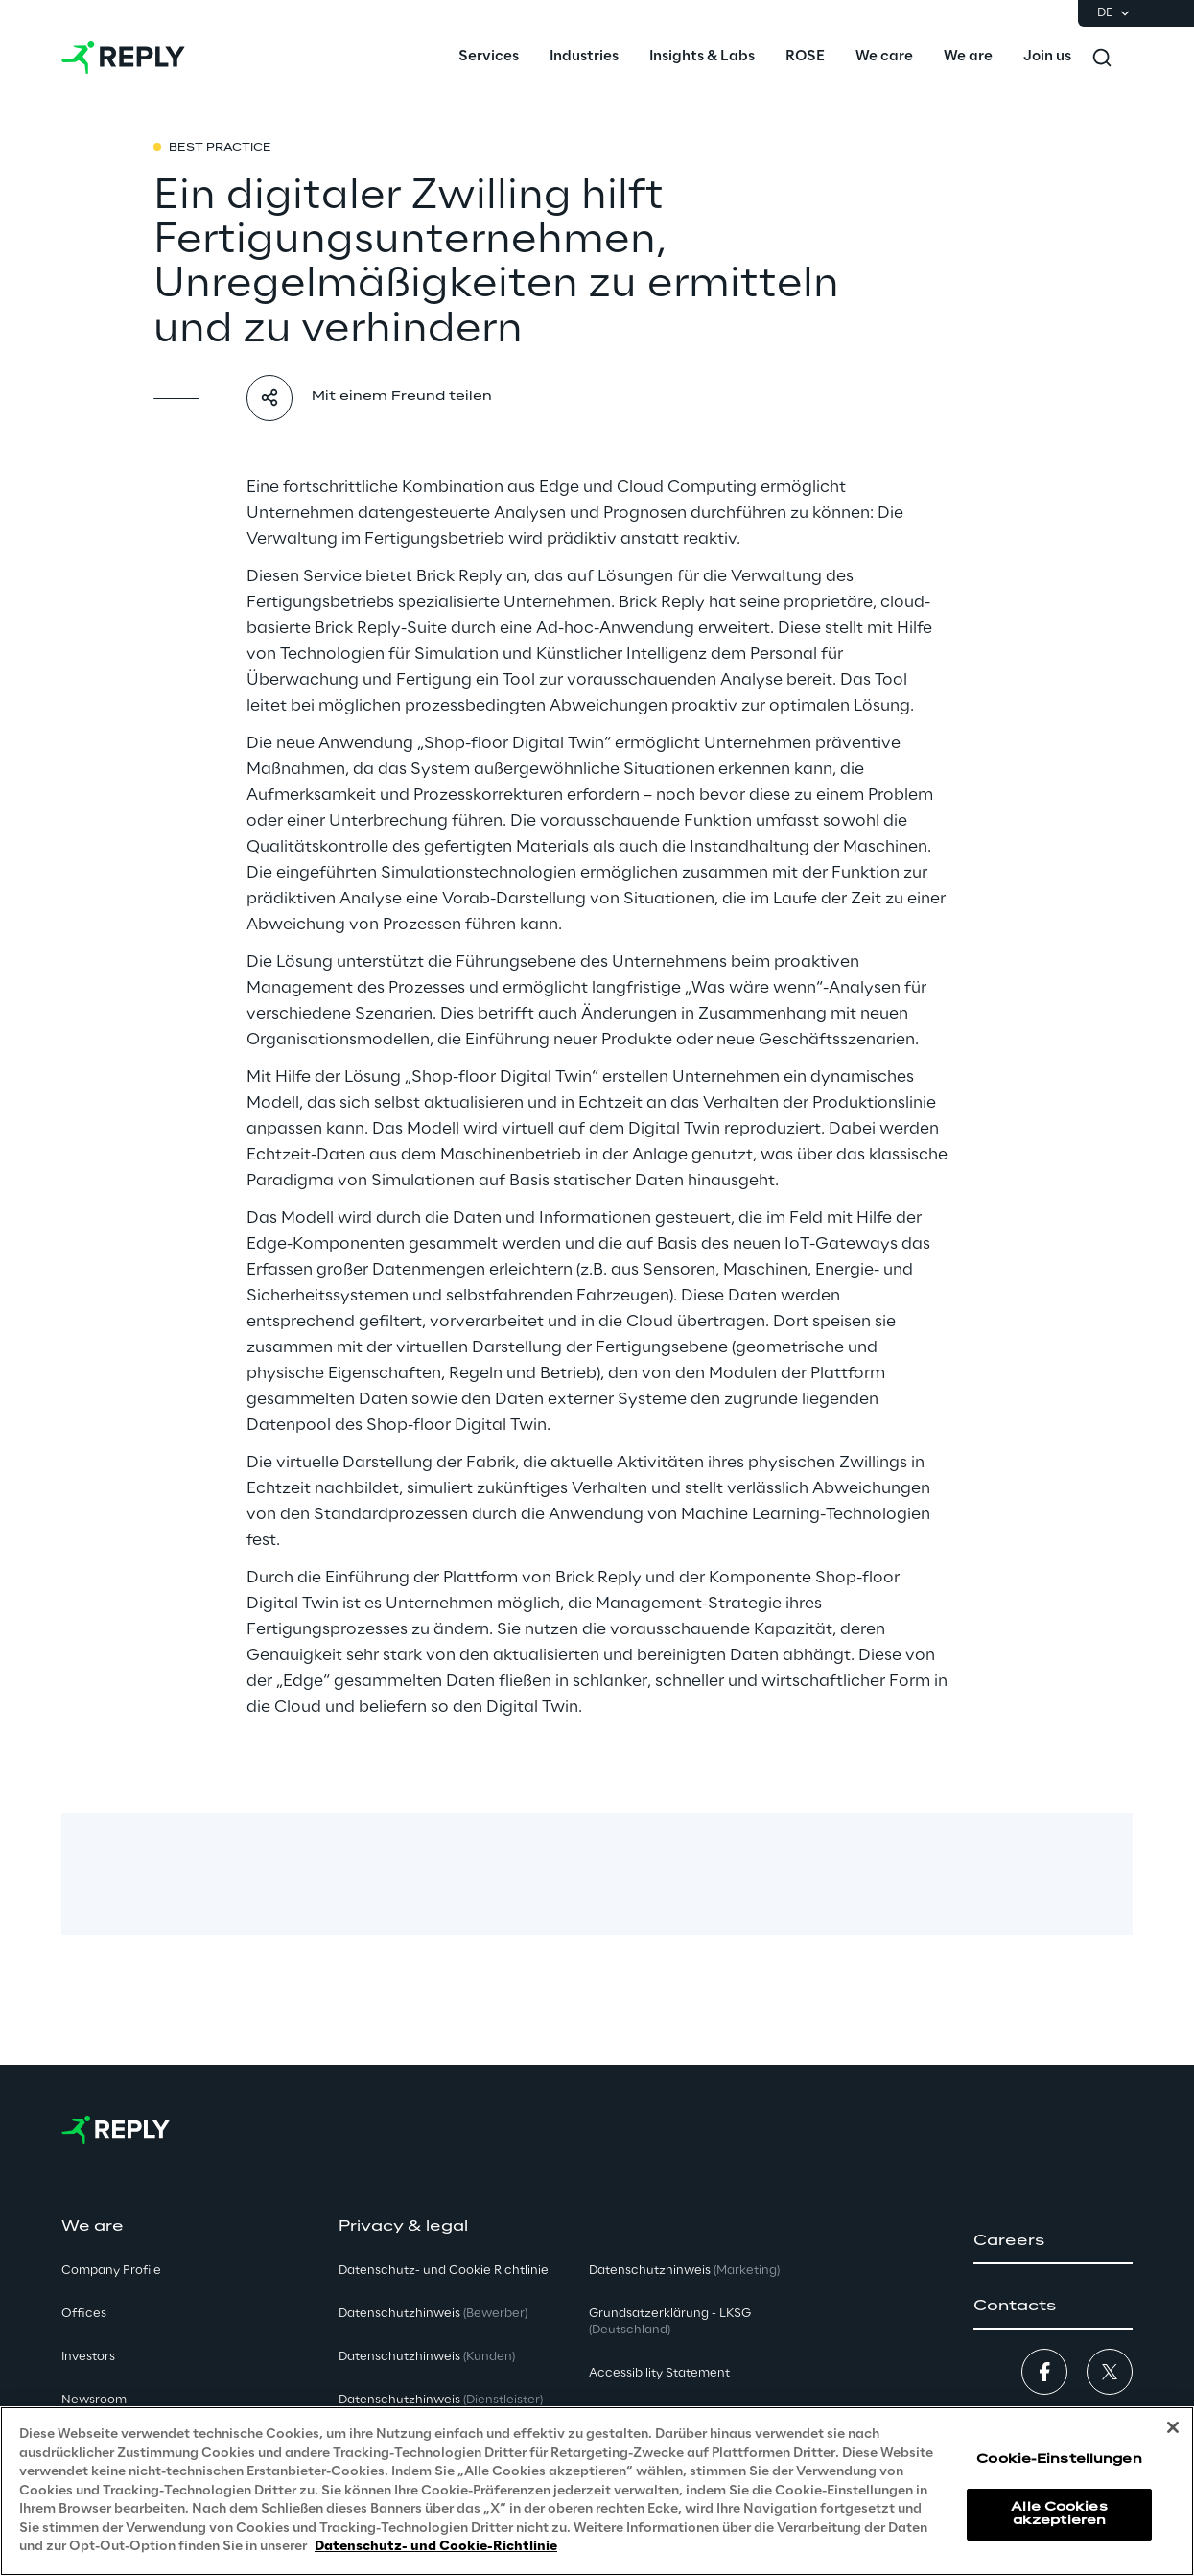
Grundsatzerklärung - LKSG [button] (670, 2321)
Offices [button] (83, 2313)
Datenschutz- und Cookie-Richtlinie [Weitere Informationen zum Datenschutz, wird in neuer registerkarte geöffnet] (436, 2547)
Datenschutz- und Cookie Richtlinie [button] (444, 2270)
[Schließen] (1173, 2427)
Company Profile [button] (111, 2270)
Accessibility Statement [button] (659, 2373)
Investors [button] (88, 2357)
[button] (1053, 2241)
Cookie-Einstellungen (1058, 2459)
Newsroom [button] (94, 2400)
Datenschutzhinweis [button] (433, 2313)
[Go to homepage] (123, 57)
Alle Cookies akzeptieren (1059, 2514)
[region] (597, 2491)
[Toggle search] (1102, 57)
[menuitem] (488, 57)
